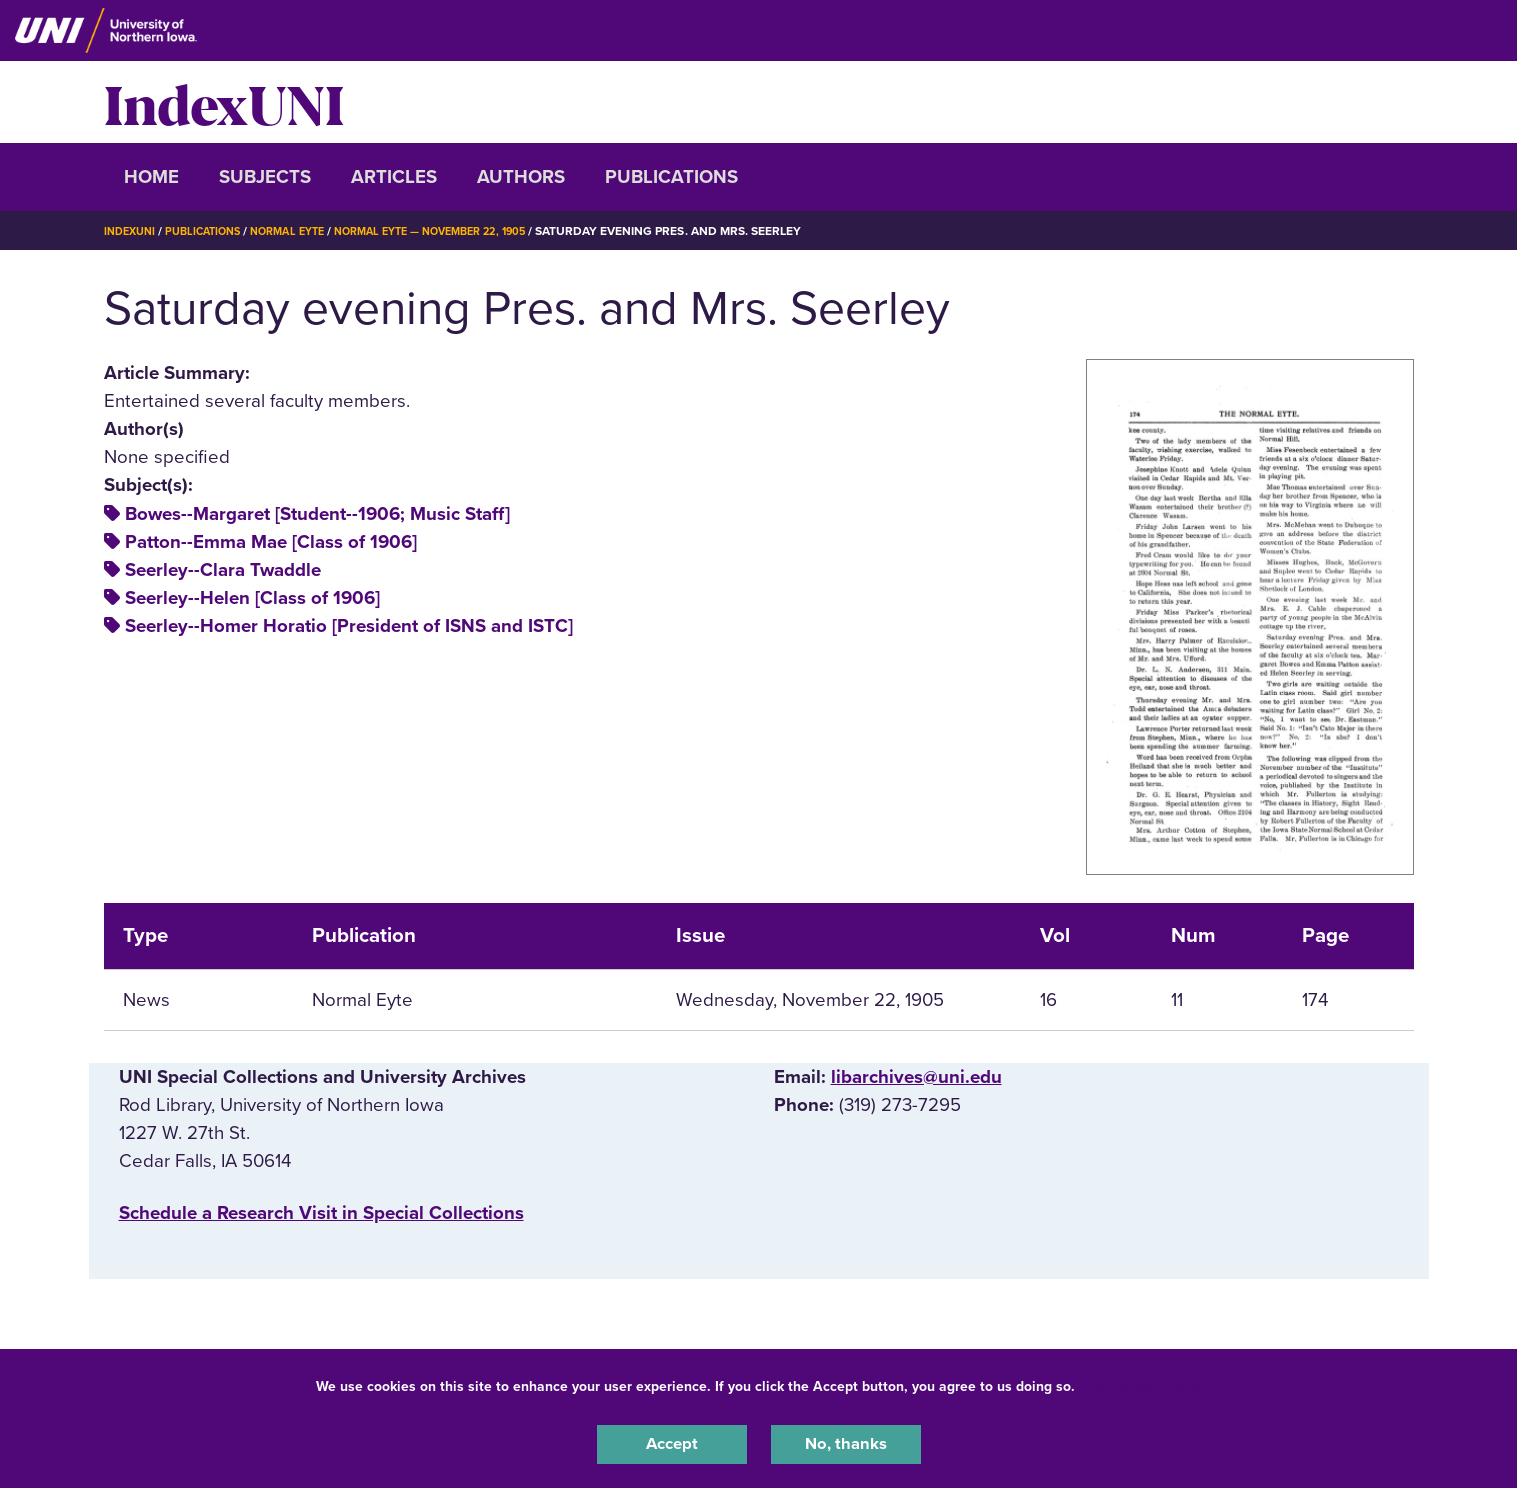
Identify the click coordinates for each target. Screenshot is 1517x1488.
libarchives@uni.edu (916, 1077)
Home (151, 177)
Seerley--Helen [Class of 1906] (252, 598)
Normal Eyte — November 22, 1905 (464, 231)
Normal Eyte (305, 231)
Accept (672, 1442)
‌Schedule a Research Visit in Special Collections (321, 1213)
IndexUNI (224, 102)
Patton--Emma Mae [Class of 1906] (271, 542)
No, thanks (846, 1442)
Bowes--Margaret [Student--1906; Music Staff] (317, 514)
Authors (521, 177)
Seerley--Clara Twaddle (223, 570)
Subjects (265, 177)
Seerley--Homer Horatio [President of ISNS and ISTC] (349, 626)
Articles (394, 177)
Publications (671, 177)
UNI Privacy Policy (1142, 1381)
